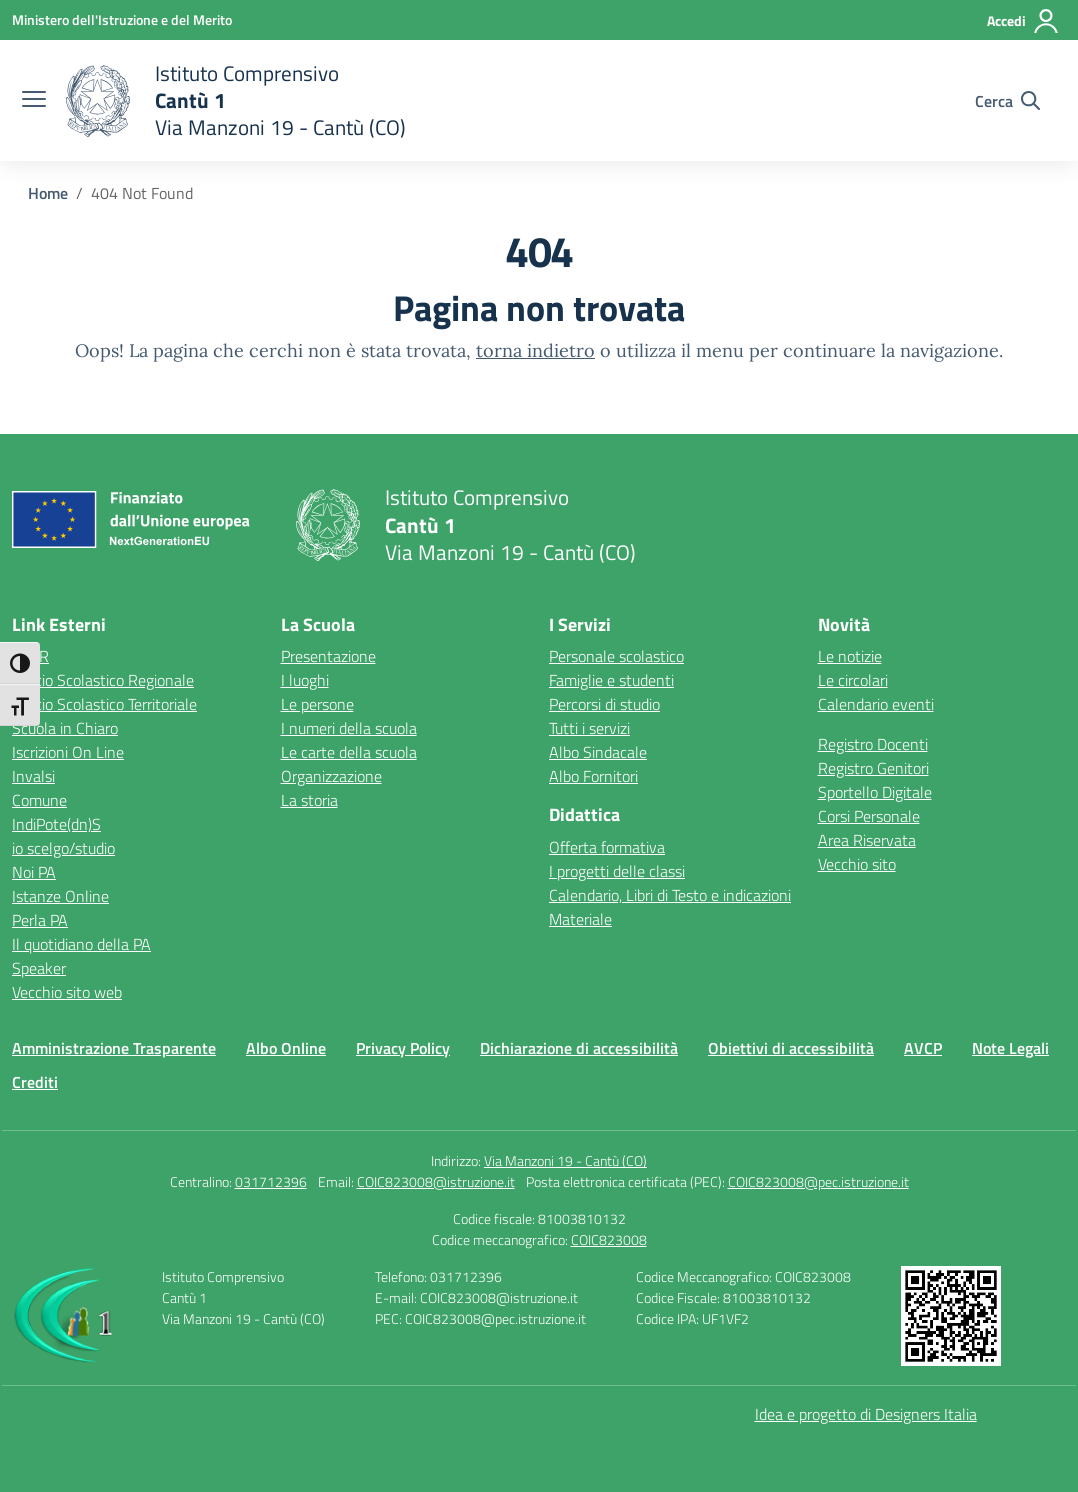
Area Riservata (867, 840)
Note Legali (1010, 1048)
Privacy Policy (403, 1048)
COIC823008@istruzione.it (436, 1181)
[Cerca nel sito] (1007, 101)
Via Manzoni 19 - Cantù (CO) (565, 1160)
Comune (39, 800)
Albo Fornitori (593, 776)
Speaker (39, 968)
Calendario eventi (876, 704)
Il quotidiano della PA (81, 944)
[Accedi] (1023, 21)
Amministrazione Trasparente (114, 1048)
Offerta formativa (607, 847)
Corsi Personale (869, 816)
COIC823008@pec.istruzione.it (818, 1181)
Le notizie (850, 656)
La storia (309, 800)
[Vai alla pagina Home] (48, 193)
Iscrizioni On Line (68, 752)
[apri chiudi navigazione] (34, 101)
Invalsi (33, 776)
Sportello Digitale (875, 792)
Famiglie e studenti (611, 680)
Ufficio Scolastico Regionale (103, 680)
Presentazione (328, 656)
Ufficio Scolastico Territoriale (104, 704)
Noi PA (34, 872)
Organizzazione (331, 776)
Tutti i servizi (589, 728)
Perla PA (40, 920)
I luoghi (305, 680)
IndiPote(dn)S (56, 824)
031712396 (271, 1181)
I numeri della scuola (349, 728)
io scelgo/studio (63, 848)
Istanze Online (60, 896)
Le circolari (853, 680)
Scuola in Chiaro (65, 728)
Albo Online (286, 1048)
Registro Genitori (873, 768)
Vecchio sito (857, 864)
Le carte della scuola (349, 752)
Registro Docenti (873, 744)
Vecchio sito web (67, 992)
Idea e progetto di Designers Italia (866, 1414)
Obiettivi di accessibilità (791, 1048)
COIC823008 (609, 1239)
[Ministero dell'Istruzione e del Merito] (122, 19)
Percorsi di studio (604, 704)
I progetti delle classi (617, 871)
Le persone (317, 704)
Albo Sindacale (598, 752)
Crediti (35, 1082)
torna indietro (535, 350)
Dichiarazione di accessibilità (579, 1048)
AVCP (923, 1048)
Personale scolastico (616, 656)
